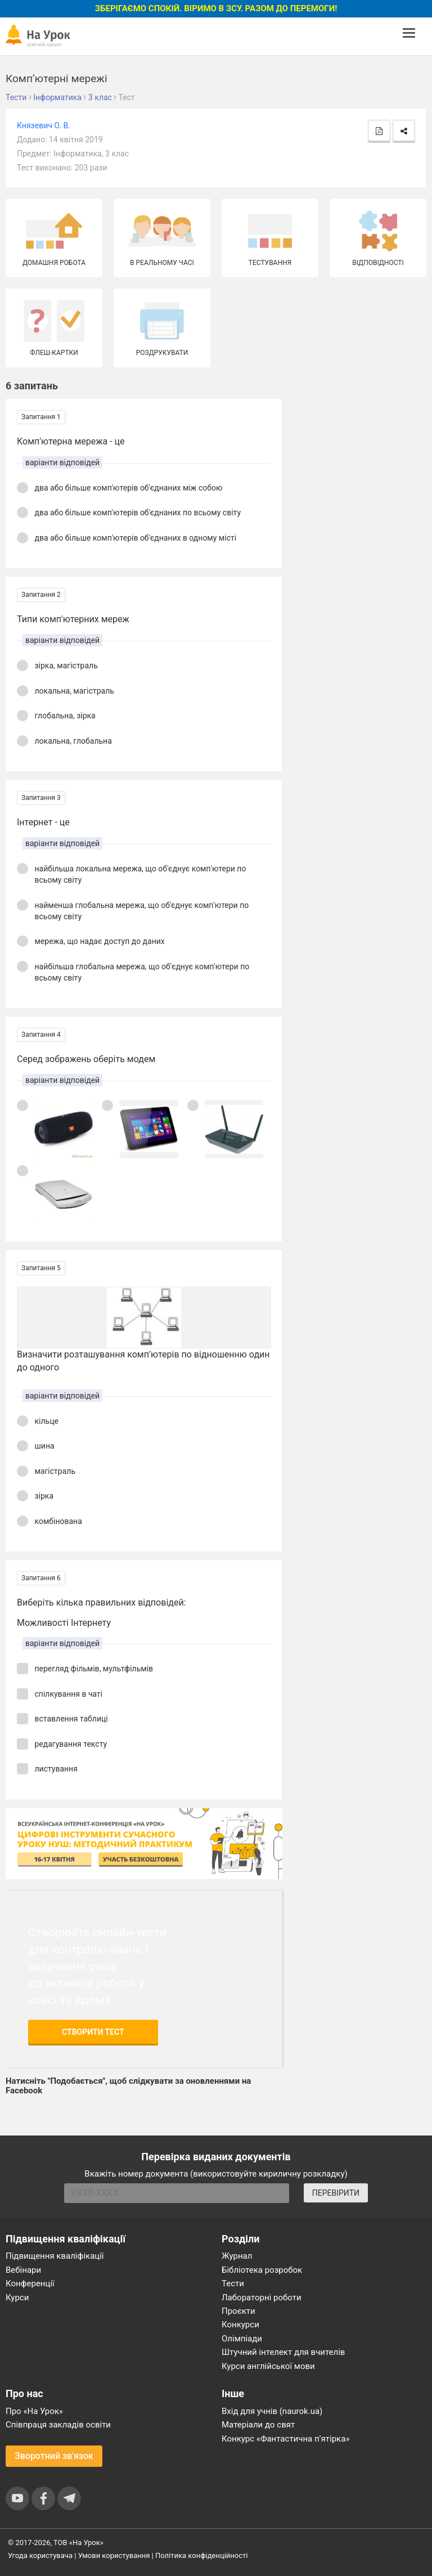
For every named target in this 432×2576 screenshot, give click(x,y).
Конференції (30, 2283)
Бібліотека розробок (262, 2270)
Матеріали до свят (258, 2425)
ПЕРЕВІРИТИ (335, 2192)
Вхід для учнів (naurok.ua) (272, 2411)
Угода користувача (40, 2555)
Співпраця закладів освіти (58, 2425)
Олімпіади (242, 2339)
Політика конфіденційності (201, 2555)
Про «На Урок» (34, 2411)
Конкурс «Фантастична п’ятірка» (285, 2439)
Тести (233, 2283)
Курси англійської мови (268, 2366)
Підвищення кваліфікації (55, 2256)
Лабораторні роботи (262, 2297)
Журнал (237, 2256)
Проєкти (238, 2311)
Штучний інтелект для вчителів (283, 2352)
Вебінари (23, 2270)
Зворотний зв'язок (54, 2456)
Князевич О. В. (43, 125)
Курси (17, 2297)
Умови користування (114, 2555)
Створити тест (93, 2031)
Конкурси (240, 2324)
